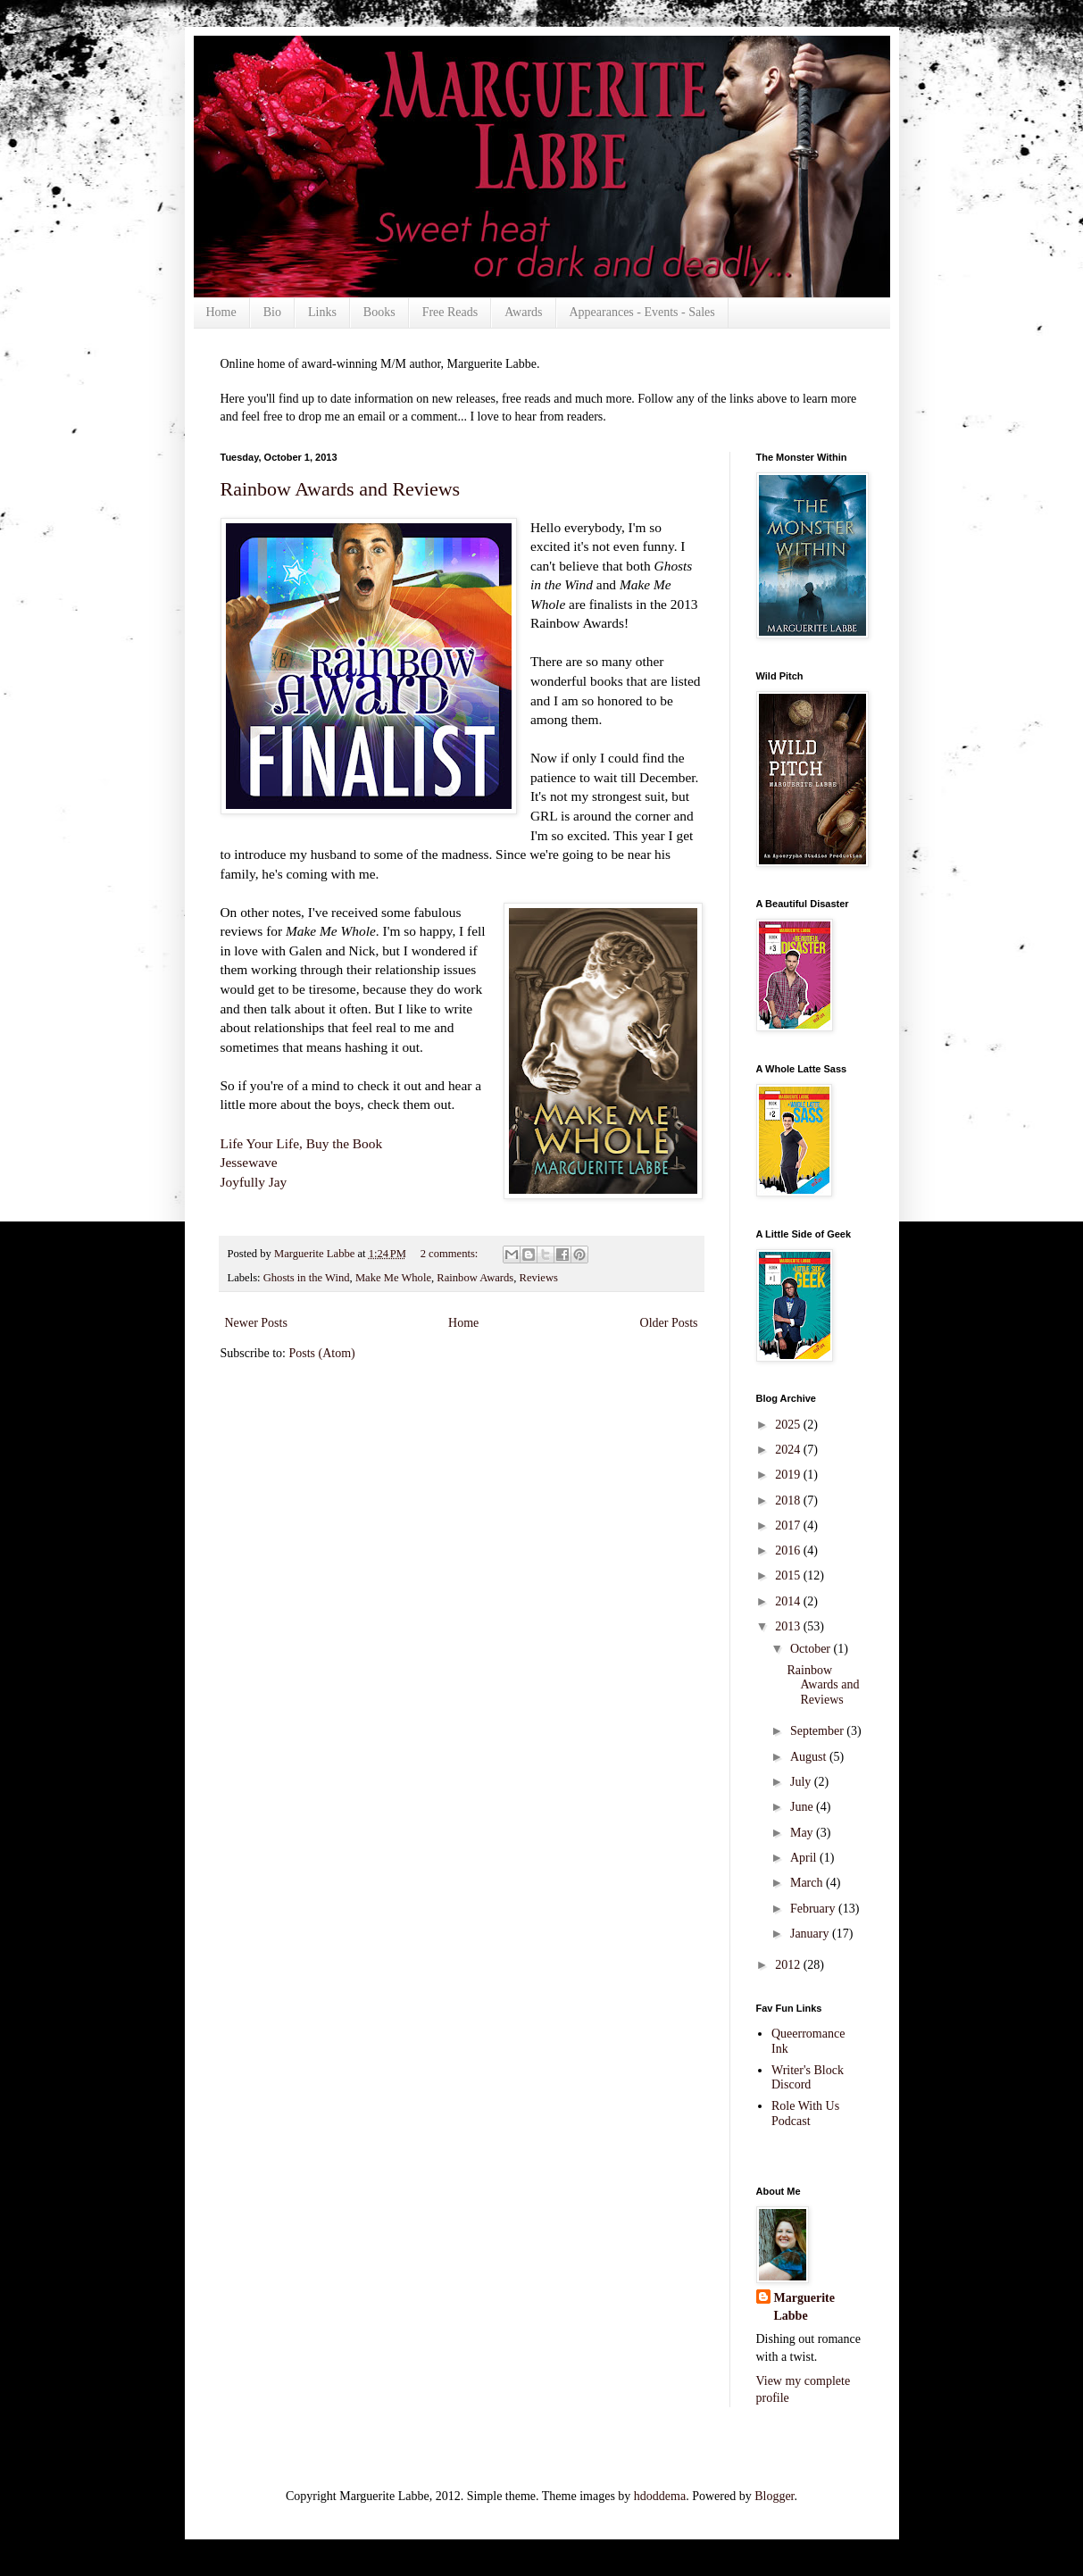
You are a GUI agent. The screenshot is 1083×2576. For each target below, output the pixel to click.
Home (221, 312)
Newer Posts (256, 1323)
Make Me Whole (393, 1277)
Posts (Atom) (322, 1353)
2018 (789, 1500)
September (818, 1731)
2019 (789, 1474)
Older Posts (669, 1323)
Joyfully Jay (254, 1181)
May (803, 1832)
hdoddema (660, 2496)
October (812, 1648)
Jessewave (249, 1162)
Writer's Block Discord (807, 2077)
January (811, 1933)
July (802, 1781)
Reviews (539, 1277)
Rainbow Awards (475, 1277)
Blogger (774, 2496)
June (803, 1806)
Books (379, 312)
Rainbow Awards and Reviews (341, 489)
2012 (789, 1965)
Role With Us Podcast (805, 2113)
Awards (523, 312)
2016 (789, 1550)
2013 (789, 1626)
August (809, 1756)
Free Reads (450, 312)
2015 (789, 1575)
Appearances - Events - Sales (642, 312)
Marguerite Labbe (804, 2306)
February (814, 1908)
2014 (789, 1601)
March (808, 1882)
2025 (789, 1424)
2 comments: (451, 1253)
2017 (789, 1525)
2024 (789, 1449)
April (805, 1857)
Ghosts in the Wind (306, 1277)
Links (322, 312)
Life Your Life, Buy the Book (302, 1143)
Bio (272, 312)
